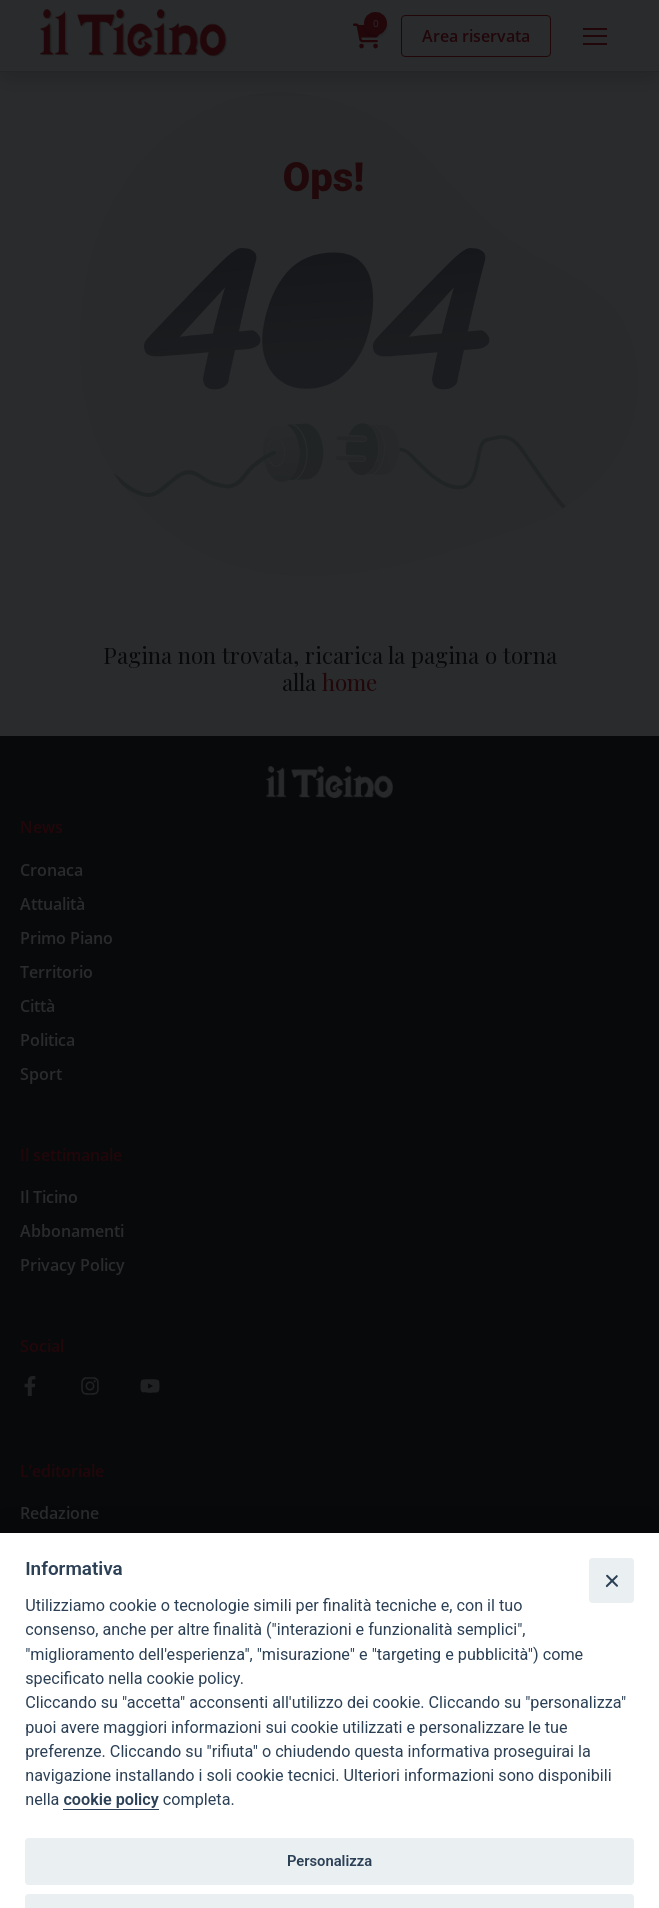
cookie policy (110, 1799)
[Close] (611, 1580)
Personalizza (329, 1861)
